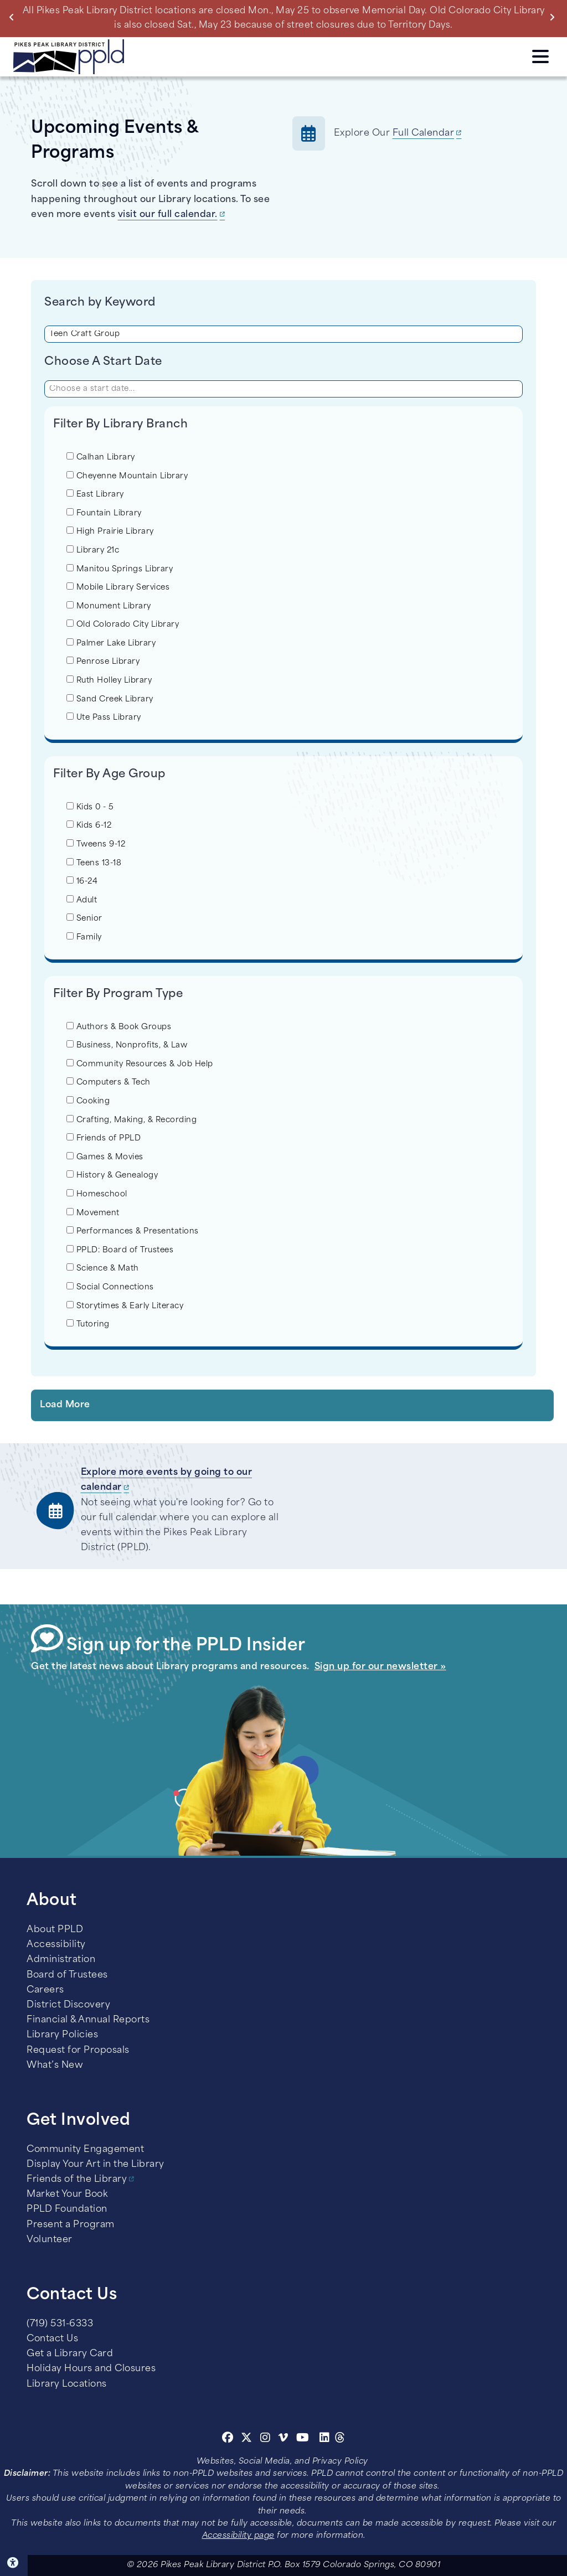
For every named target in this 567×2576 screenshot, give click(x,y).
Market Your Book (67, 2194)
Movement (93, 1212)
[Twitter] (246, 2439)
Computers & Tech (108, 1081)
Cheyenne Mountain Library (127, 475)
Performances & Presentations (132, 1230)
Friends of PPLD (103, 1137)
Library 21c (92, 549)
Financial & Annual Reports (88, 2020)
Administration (61, 1959)
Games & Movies (104, 1156)
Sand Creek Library (109, 698)
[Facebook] (228, 2439)
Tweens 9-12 (95, 843)
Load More (65, 1405)
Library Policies (62, 2035)
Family (84, 936)
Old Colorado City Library (122, 624)
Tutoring (88, 1323)
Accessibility (56, 1944)
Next (554, 17)
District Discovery (68, 2005)
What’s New (55, 2065)
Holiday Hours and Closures (91, 2369)
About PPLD (55, 1929)
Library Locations (67, 2384)
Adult (81, 899)
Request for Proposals (78, 2050)
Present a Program (71, 2225)
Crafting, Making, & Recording (132, 1119)
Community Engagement (85, 2149)
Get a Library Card (70, 2354)
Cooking (88, 1100)
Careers (45, 1990)
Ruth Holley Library (109, 679)
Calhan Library (100, 456)
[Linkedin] (324, 2439)
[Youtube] (303, 2439)
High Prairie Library (110, 530)
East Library (95, 493)
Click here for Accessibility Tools (14, 2563)
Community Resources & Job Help (139, 1063)
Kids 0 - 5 (90, 806)
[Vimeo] (283, 2439)
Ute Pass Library (103, 717)
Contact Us (52, 2339)
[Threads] (340, 2439)
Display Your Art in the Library (95, 2164)
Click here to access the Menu (540, 56)
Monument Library (108, 605)
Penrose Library (103, 661)
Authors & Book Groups (118, 1026)
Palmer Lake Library (111, 642)
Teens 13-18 (93, 862)
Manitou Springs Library (119, 568)
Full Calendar (424, 133)
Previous (14, 17)
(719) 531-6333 (60, 2324)
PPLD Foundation (67, 2209)
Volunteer (50, 2240)
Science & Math (102, 1267)
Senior (84, 917)
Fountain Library (104, 512)
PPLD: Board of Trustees (119, 1249)
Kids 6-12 (88, 824)
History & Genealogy (112, 1174)
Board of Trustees (67, 1975)
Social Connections (110, 1286)
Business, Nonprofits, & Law (126, 1044)
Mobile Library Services (117, 586)
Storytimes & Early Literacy (124, 1305)
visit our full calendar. (168, 214)
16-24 (81, 880)
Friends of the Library (77, 2179)
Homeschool (96, 1193)
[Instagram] (267, 2439)
